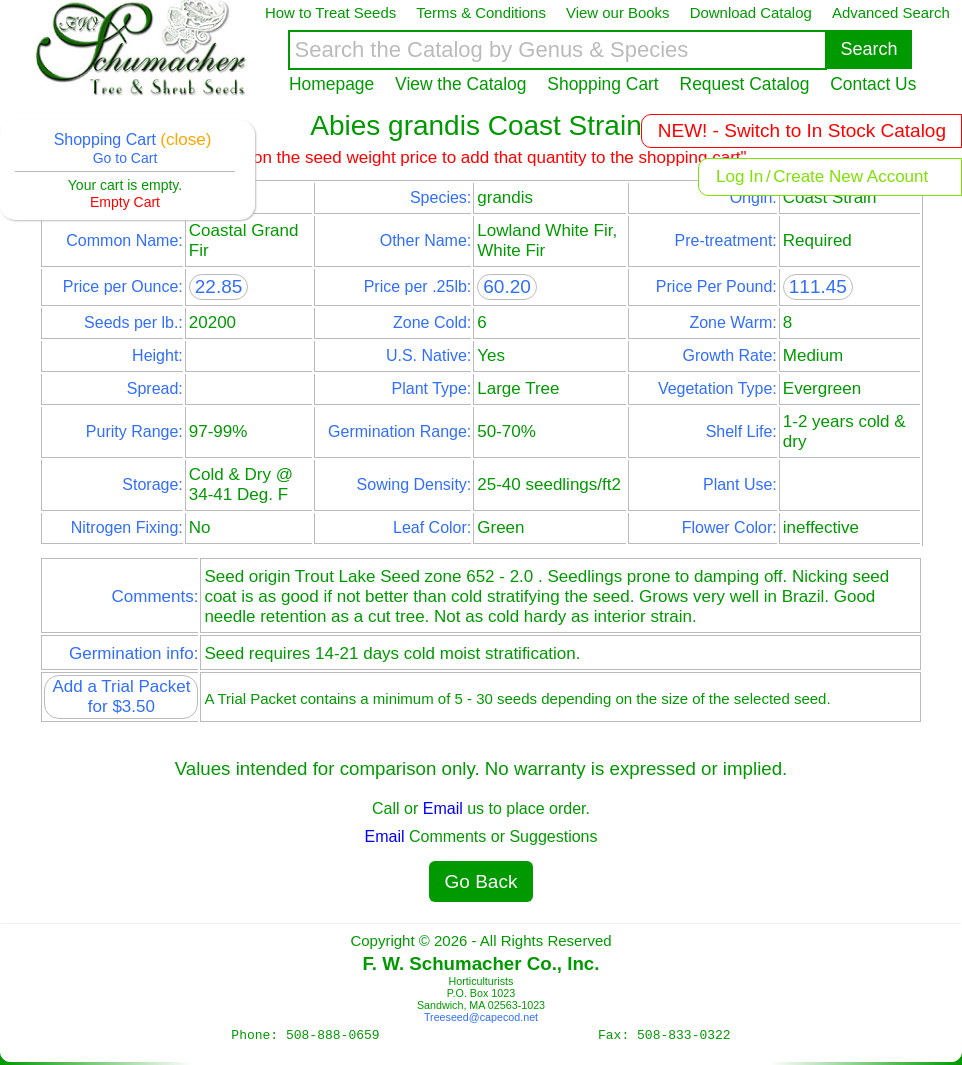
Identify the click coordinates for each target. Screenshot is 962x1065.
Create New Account (850, 176)
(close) (185, 139)
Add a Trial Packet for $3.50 (121, 696)
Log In (739, 176)
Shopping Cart (602, 84)
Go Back (481, 881)
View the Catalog (460, 84)
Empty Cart (125, 202)
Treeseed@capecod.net (481, 1017)
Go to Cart (125, 158)
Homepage (331, 84)
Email (443, 808)
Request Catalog (745, 84)
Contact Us (873, 84)
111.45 (818, 286)
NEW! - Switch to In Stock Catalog (802, 130)
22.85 (219, 286)
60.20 (507, 286)
